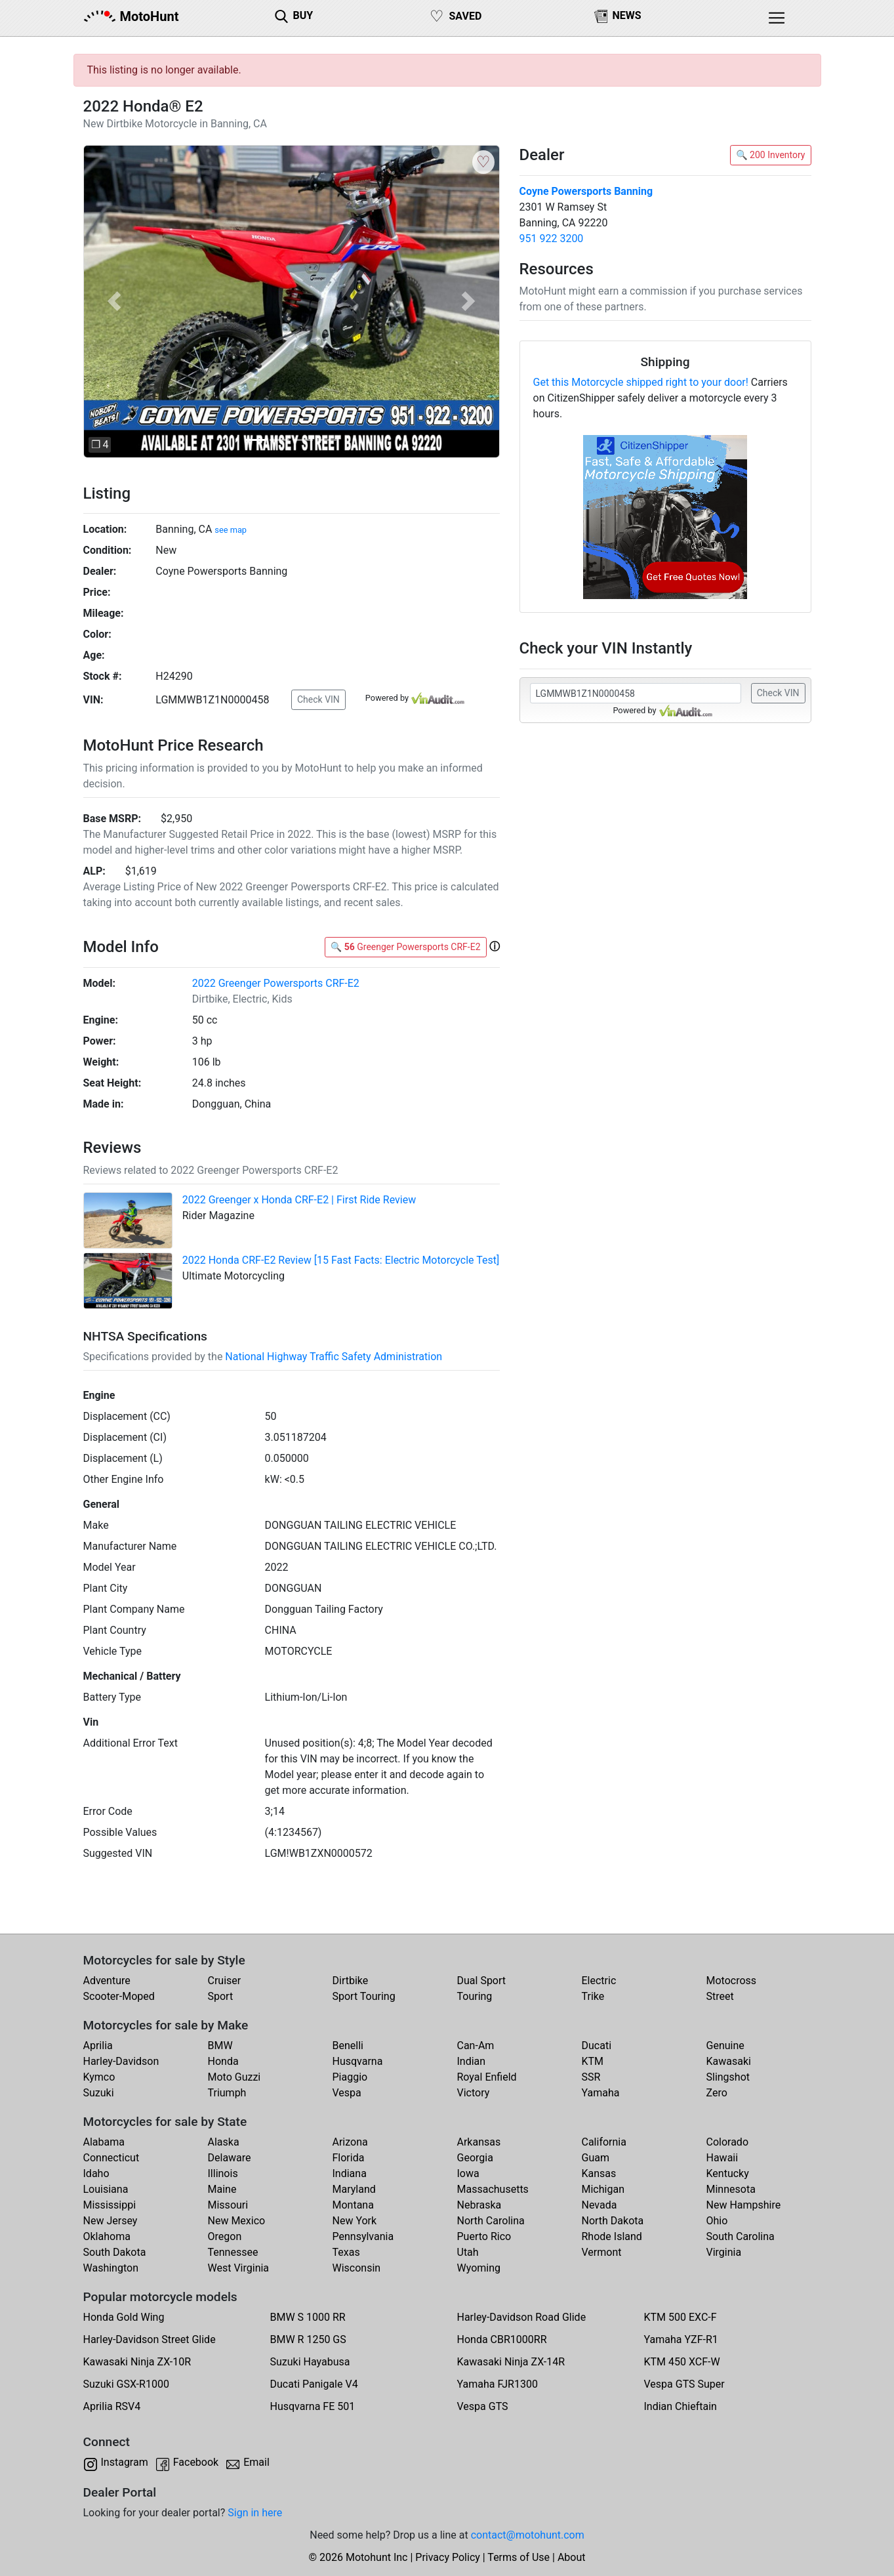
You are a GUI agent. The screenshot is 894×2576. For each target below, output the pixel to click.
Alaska (223, 2142)
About (572, 2557)
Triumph (227, 2093)
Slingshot (728, 2077)
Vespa (347, 2093)
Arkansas (479, 2142)
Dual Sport (481, 1980)
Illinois (223, 2173)
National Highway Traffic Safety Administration (333, 1356)
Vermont (602, 2252)
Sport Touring (364, 1996)
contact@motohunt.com (527, 2535)
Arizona (350, 2142)
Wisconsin (357, 2268)
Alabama (104, 2142)
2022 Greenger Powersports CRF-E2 (275, 983)
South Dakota (114, 2252)
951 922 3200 (551, 238)
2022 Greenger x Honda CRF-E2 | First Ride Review (299, 1200)
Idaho (96, 2173)
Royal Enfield (487, 2077)
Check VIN (318, 699)
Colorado (727, 2142)
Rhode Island (612, 2236)
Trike (593, 1996)
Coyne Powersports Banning (586, 191)
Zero (716, 2093)
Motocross (731, 1980)
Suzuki (98, 2093)
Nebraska (479, 2205)
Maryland (354, 2189)
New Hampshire (743, 2205)
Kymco (99, 2077)
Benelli (348, 2045)
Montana (353, 2205)
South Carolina (740, 2236)
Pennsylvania (363, 2236)
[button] (114, 301)
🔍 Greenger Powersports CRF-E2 (406, 947)
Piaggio (350, 2077)
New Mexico (237, 2220)
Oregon (225, 2236)
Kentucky (727, 2173)
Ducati (597, 2045)
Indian (471, 2061)
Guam (595, 2157)
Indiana (350, 2173)
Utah (468, 2252)
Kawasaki (728, 2061)
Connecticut (111, 2157)
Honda (223, 2061)
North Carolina (491, 2220)
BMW (220, 2045)
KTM (593, 2061)
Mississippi (109, 2205)
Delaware (229, 2157)
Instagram (124, 2462)
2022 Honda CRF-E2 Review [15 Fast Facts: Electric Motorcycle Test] (340, 1260)
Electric (599, 1980)
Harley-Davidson (121, 2061)
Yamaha (601, 2093)
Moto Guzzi (234, 2077)
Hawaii (722, 2157)
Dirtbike (351, 1980)
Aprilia (98, 2045)
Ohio (717, 2220)
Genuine (725, 2045)
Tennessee (233, 2252)
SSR (591, 2077)
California (604, 2142)
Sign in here (255, 2512)
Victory (473, 2093)
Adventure (107, 1980)
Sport (221, 1996)
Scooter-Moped (119, 1996)
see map (230, 530)
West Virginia (239, 2268)
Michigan (603, 2189)
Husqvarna (358, 2061)
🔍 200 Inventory (770, 155)
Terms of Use (518, 2557)
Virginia (724, 2252)
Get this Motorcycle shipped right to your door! (640, 382)
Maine (222, 2189)
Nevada (599, 2205)
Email (256, 2462)
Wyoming (479, 2268)
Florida (349, 2157)
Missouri (228, 2205)
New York (355, 2220)
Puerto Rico (484, 2236)
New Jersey (110, 2220)
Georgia (475, 2157)
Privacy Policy (447, 2557)
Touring (475, 1996)
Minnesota (731, 2189)
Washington (110, 2268)
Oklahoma (107, 2236)
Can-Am (476, 2045)
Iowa (468, 2173)
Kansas (599, 2173)
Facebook (195, 2462)
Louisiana (106, 2189)
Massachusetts (493, 2189)
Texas (346, 2252)
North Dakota (613, 2220)
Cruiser (224, 1980)
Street (720, 1996)
